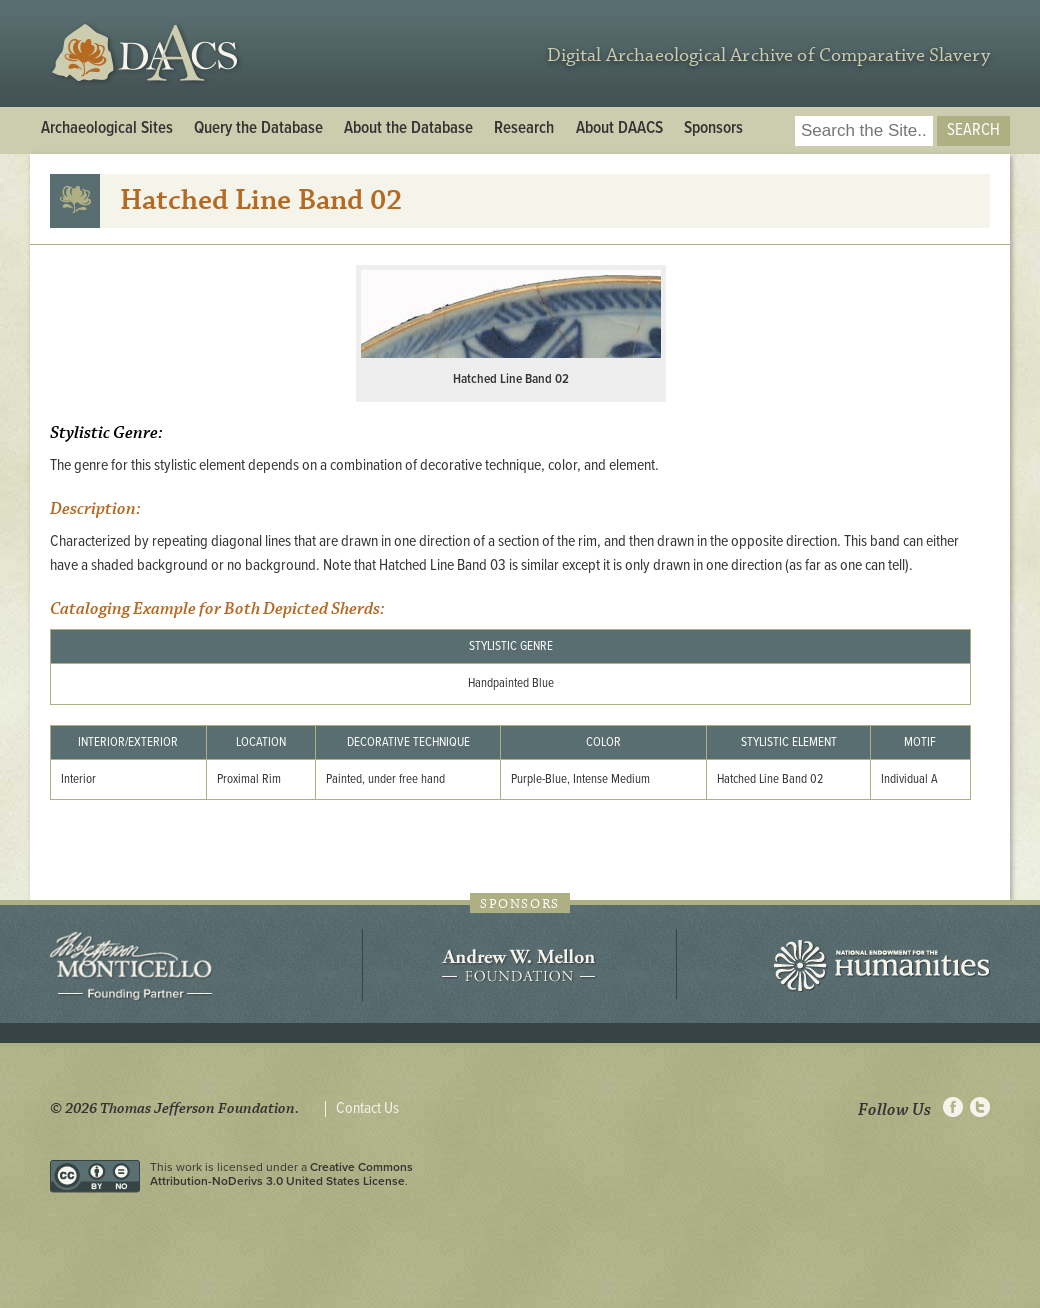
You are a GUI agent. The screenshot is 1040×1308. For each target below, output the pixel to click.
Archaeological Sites (107, 129)
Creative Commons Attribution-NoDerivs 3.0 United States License (281, 1174)
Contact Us (367, 1109)
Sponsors (713, 129)
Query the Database (258, 129)
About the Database (408, 129)
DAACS (147, 53)
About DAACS (619, 129)
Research (524, 129)
